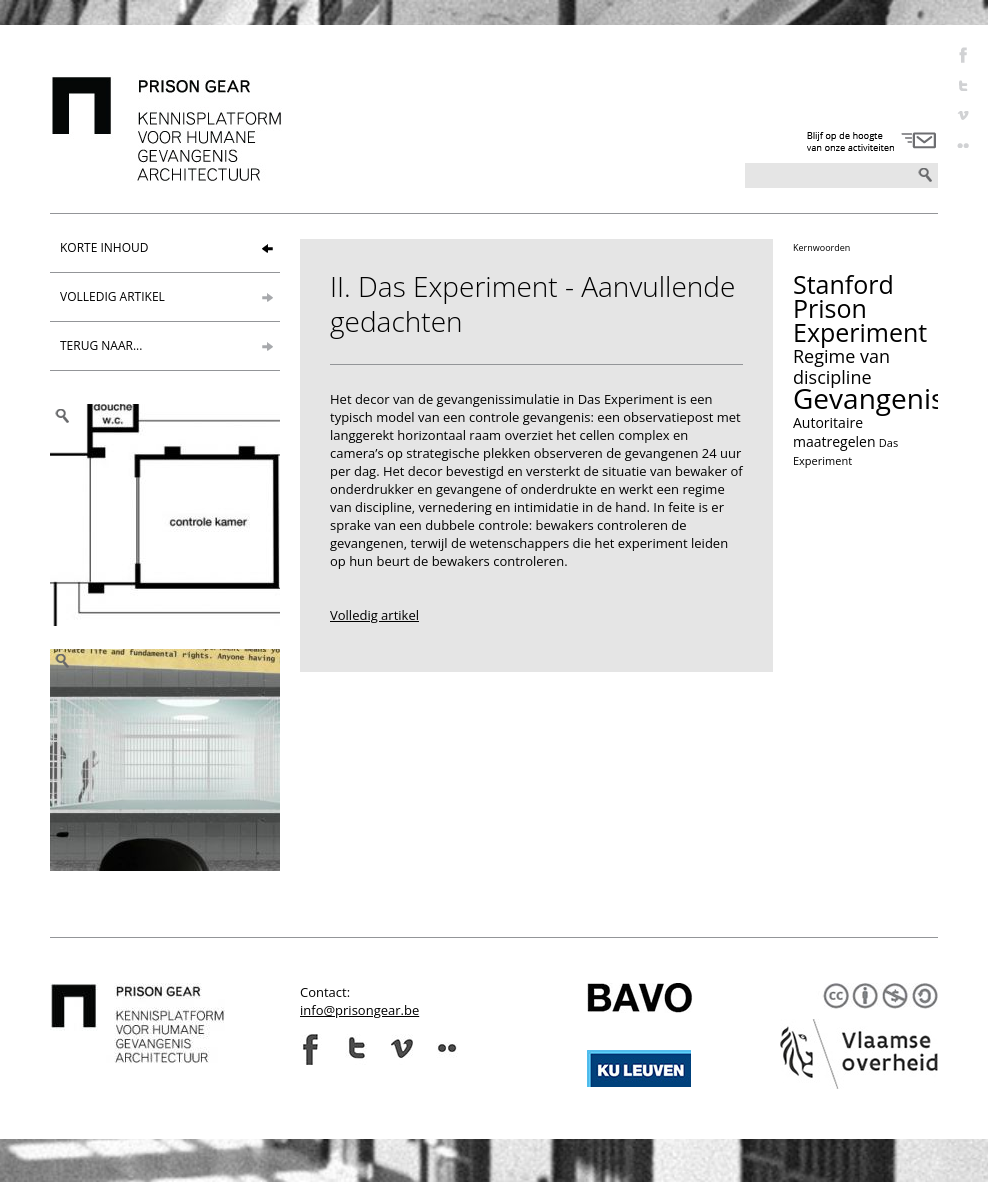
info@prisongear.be (359, 1010)
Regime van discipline (841, 366)
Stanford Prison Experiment (860, 308)
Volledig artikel (374, 615)
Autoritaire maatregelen (834, 432)
